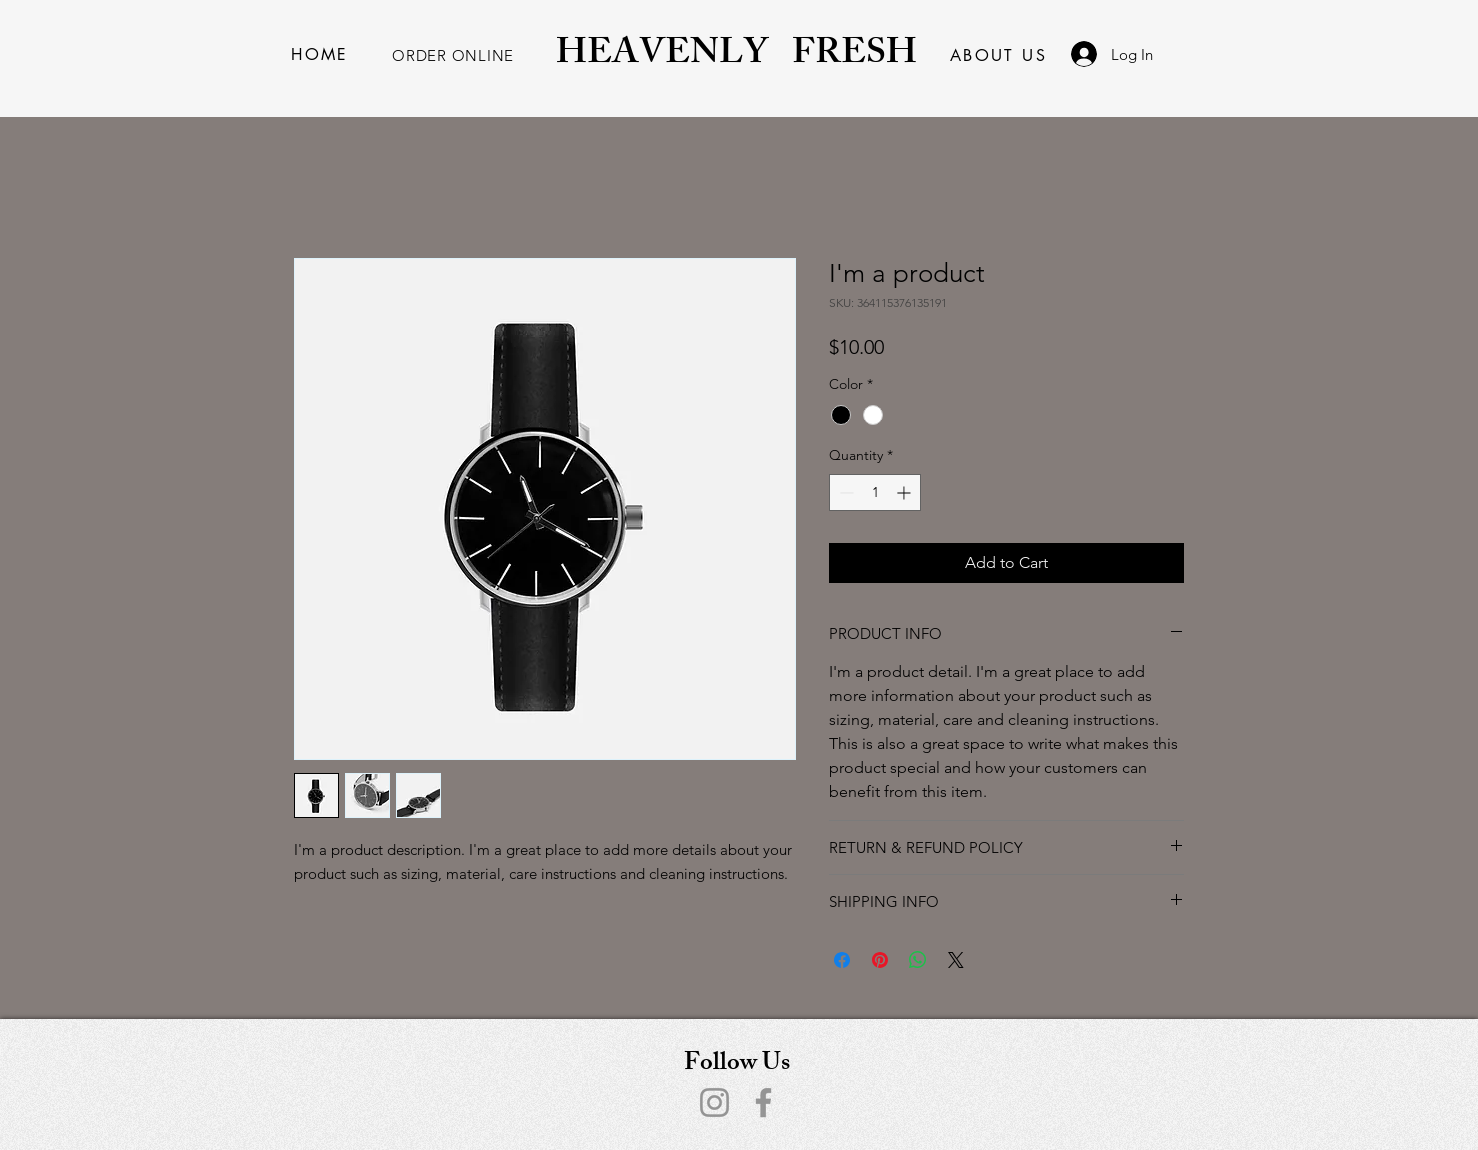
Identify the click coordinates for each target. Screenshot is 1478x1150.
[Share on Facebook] (842, 960)
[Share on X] (956, 960)
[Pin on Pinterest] (880, 960)
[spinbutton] (875, 492)
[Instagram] (714, 1102)
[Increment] (905, 492)
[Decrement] (844, 492)
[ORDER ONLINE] (453, 55)
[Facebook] (763, 1102)
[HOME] (320, 54)
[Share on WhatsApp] (918, 960)
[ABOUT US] (998, 55)
